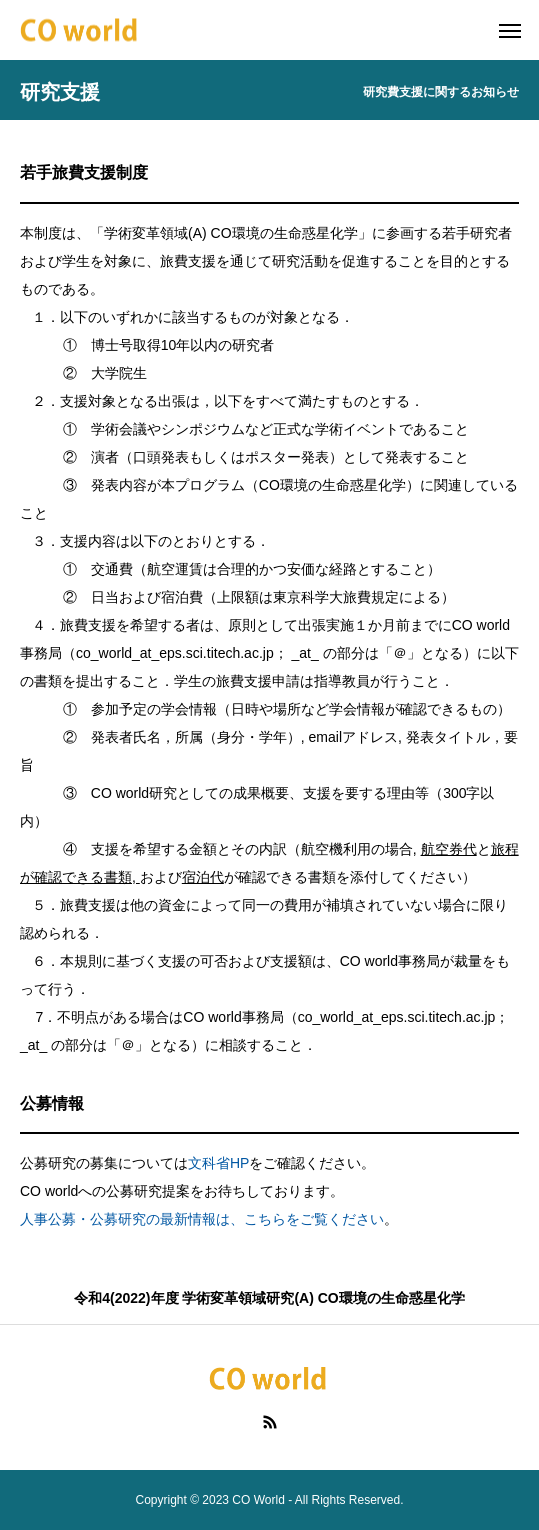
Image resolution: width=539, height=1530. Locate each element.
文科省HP (218, 1163)
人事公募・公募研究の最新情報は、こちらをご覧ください (202, 1219)
